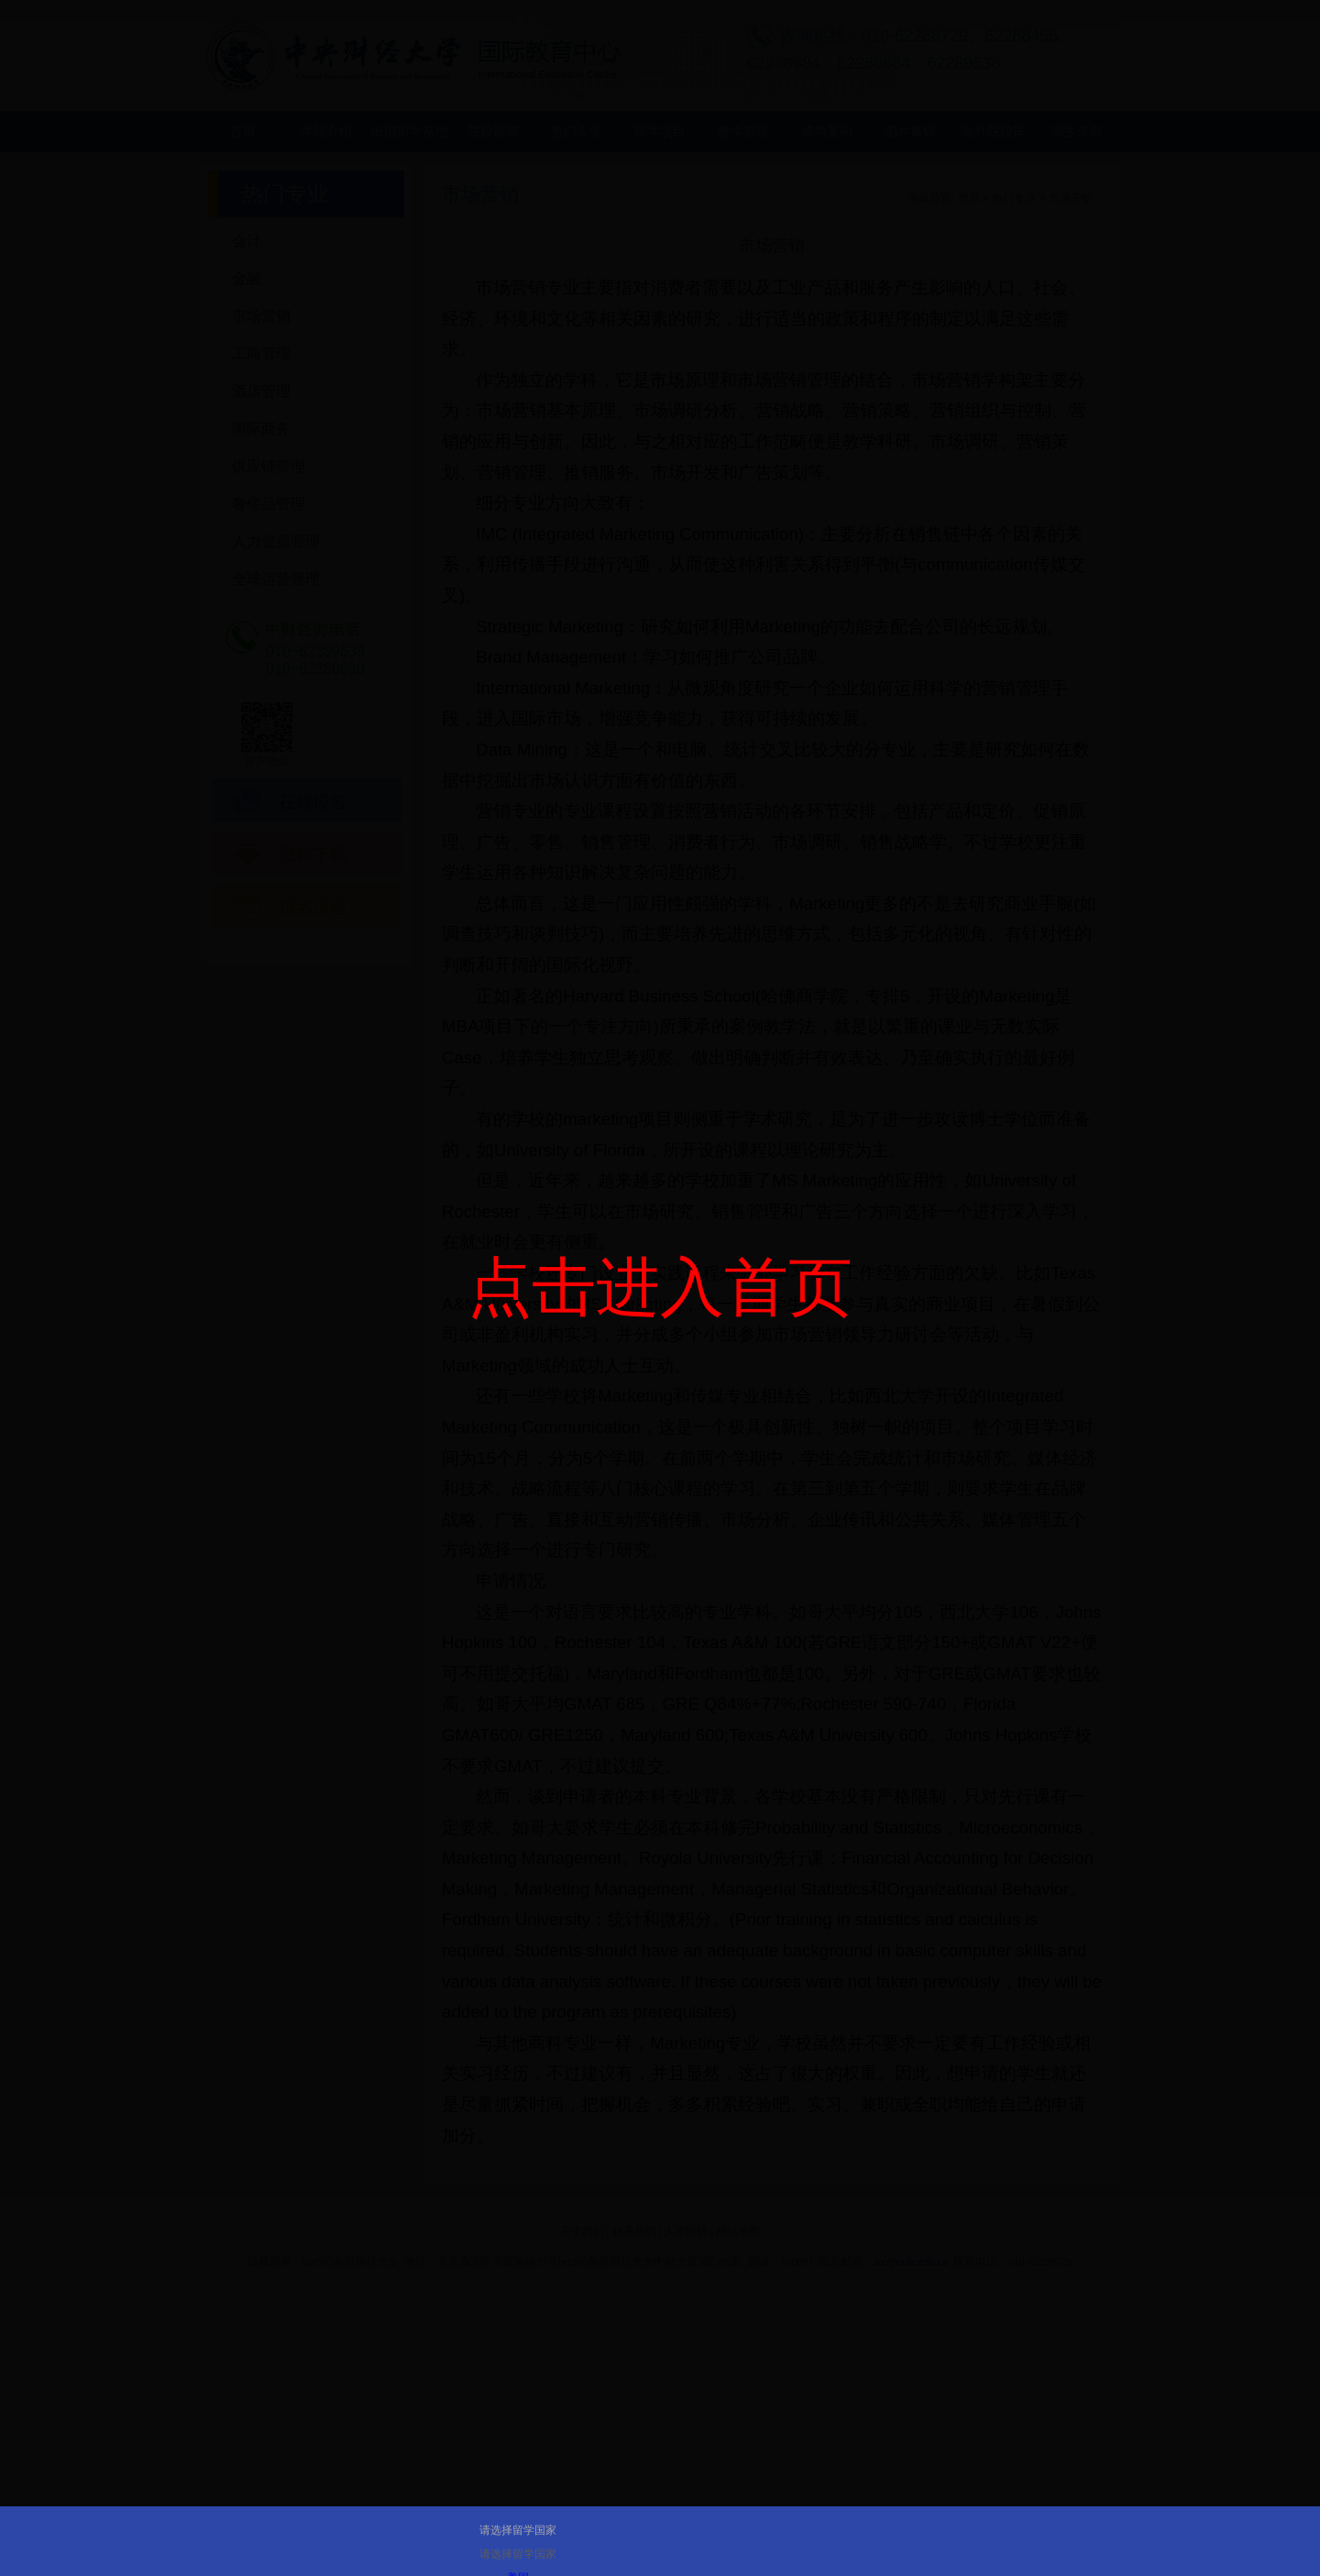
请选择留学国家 (517, 2530)
